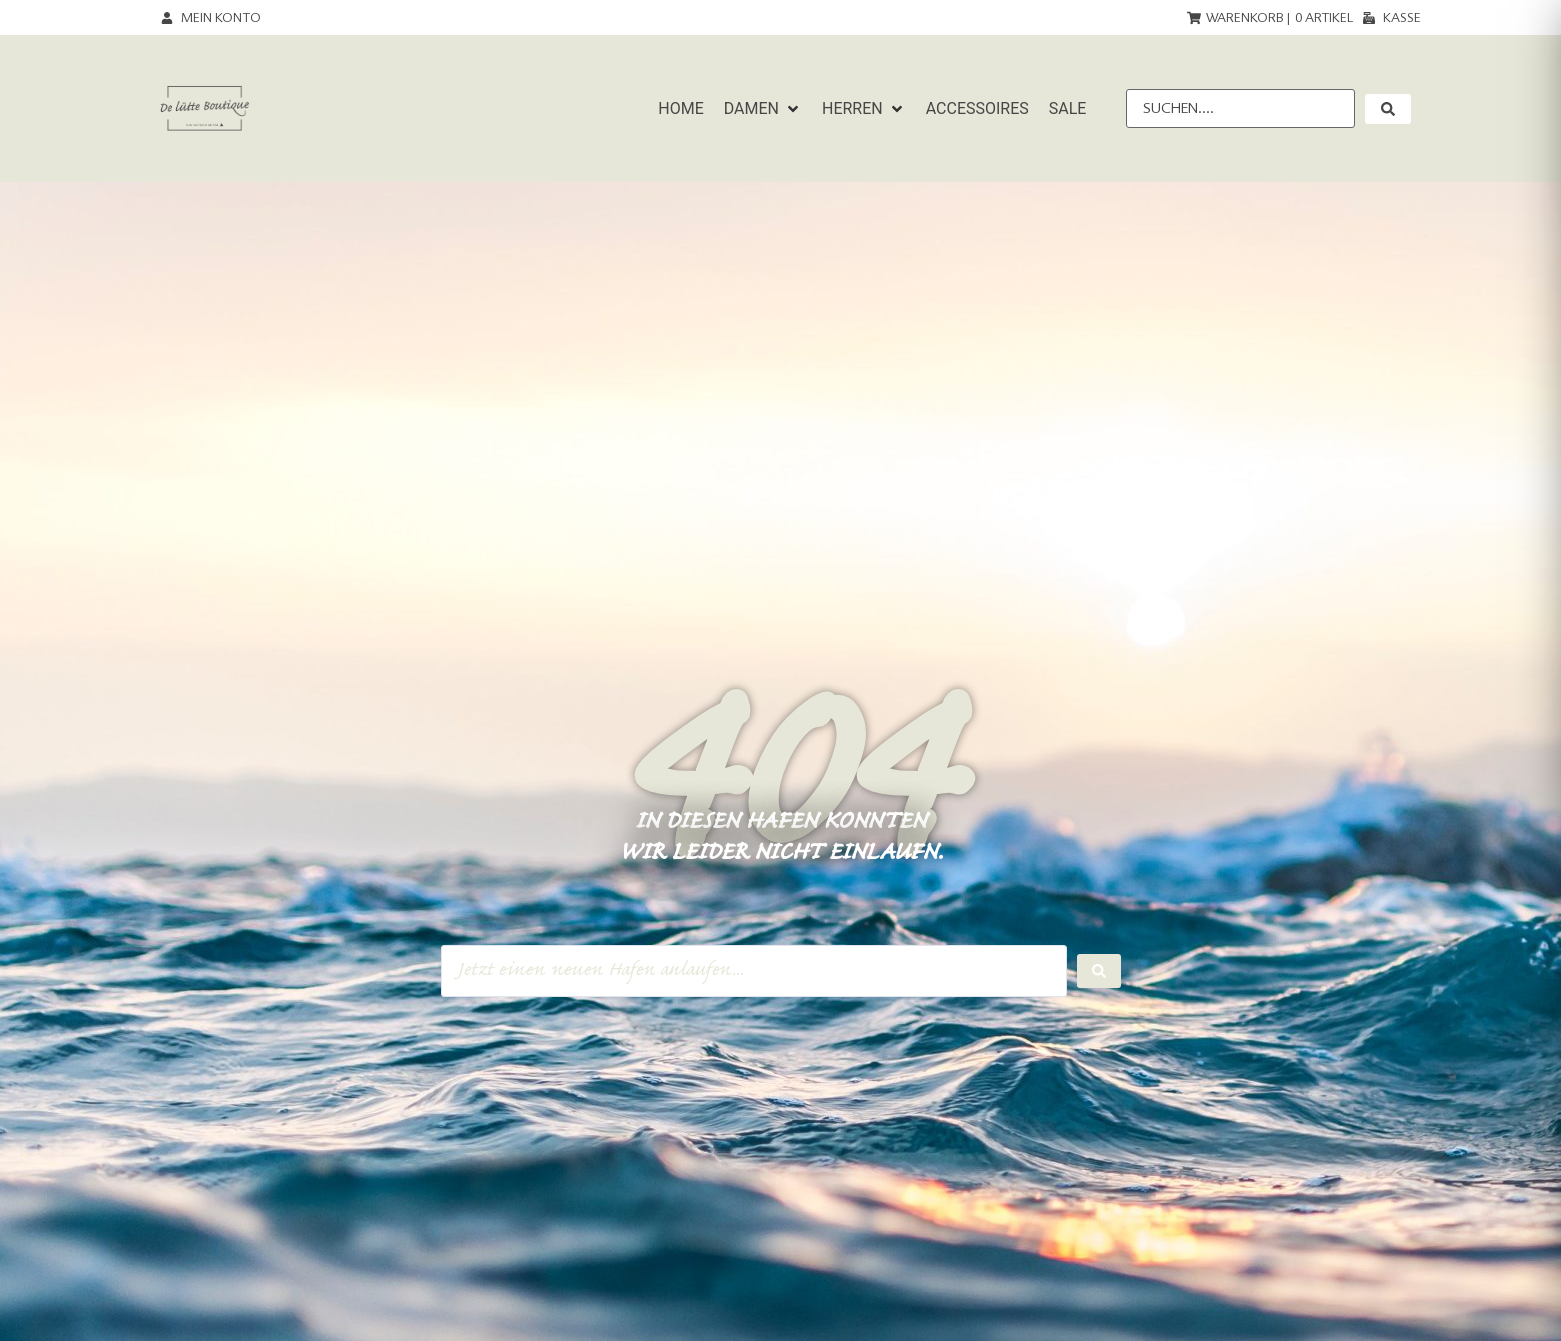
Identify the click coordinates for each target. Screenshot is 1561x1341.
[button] (763, 109)
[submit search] (1388, 109)
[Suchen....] (1240, 108)
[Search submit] (1099, 971)
